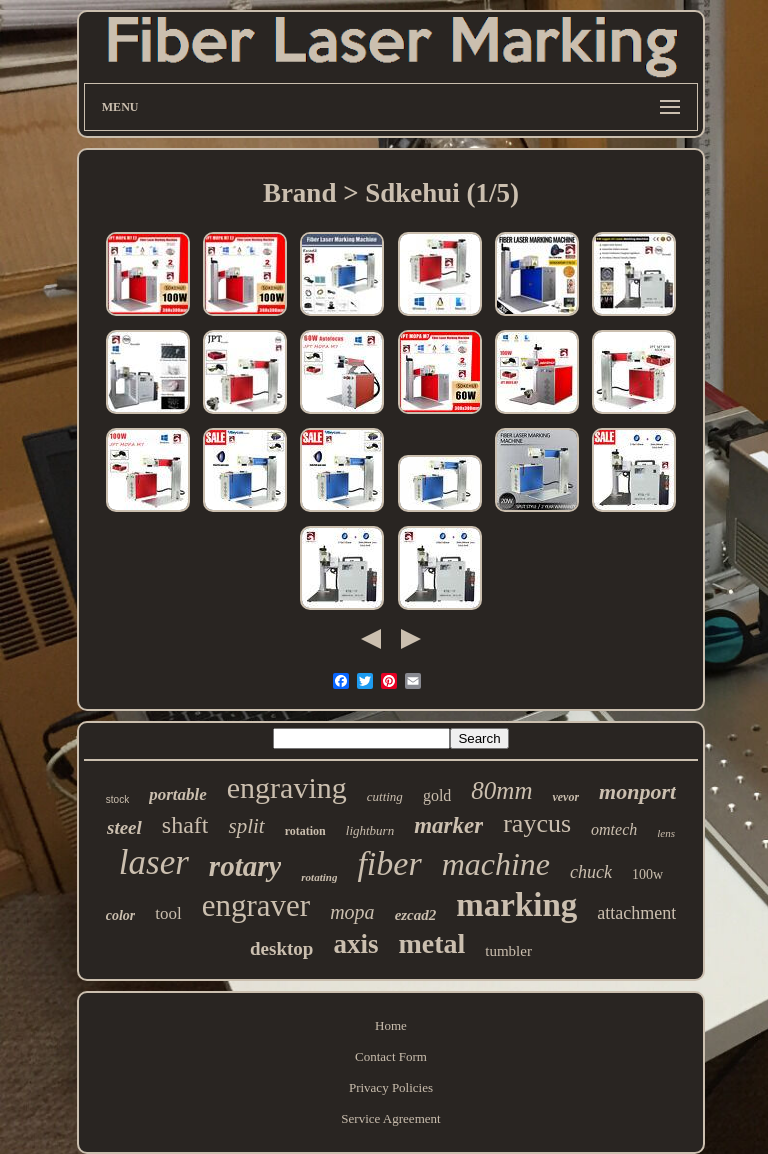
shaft (185, 825)
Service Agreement (390, 1118)
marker (448, 825)
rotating (319, 877)
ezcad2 (416, 915)
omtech (614, 829)
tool (168, 913)
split (246, 826)
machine (496, 864)
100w (647, 874)
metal (431, 943)
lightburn (370, 830)
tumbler (508, 951)
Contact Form (391, 1056)
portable (178, 794)
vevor (565, 797)
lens (666, 833)
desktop (281, 948)
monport (637, 791)
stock (117, 799)
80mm (501, 790)
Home (391, 1025)
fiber (389, 863)
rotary (245, 866)
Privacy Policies (391, 1087)
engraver (256, 905)
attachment (636, 913)
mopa (352, 912)
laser (154, 862)
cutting (385, 796)
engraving (287, 787)
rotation (305, 831)
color (121, 915)
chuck (591, 872)
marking (516, 905)
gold (437, 795)
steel (124, 827)
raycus (537, 823)
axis (355, 944)
